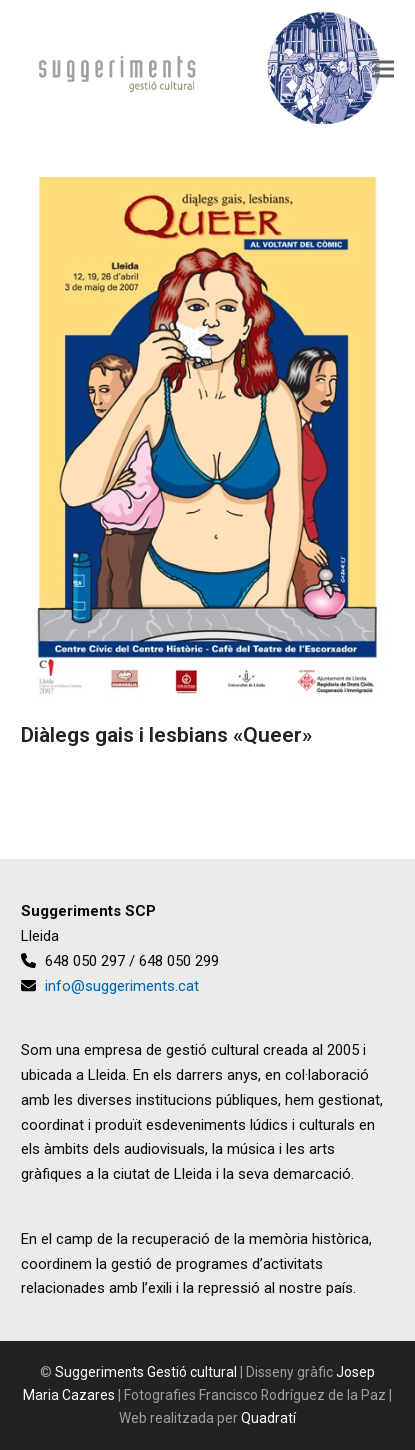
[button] (383, 68)
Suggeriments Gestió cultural (146, 1372)
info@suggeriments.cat (122, 986)
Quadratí (268, 1418)
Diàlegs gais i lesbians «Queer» (166, 735)
